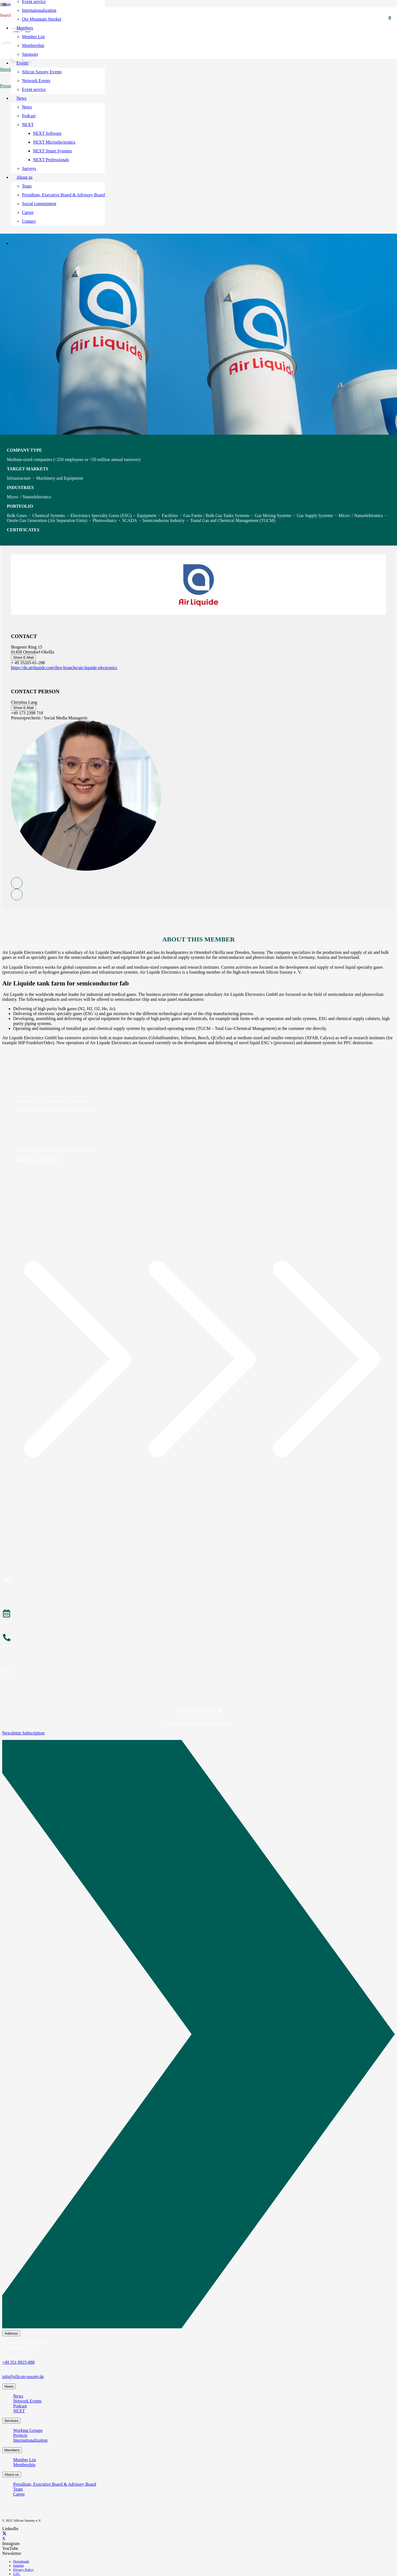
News (18, 2396)
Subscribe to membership (37, 1159)
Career (19, 2494)
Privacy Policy (23, 2570)
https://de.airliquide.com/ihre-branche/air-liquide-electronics (64, 667)
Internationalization (30, 2440)
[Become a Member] (198, 1580)
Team (18, 2489)
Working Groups (28, 2430)
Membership (24, 2464)
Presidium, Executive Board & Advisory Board (54, 2484)
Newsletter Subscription (23, 1733)
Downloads (21, 2561)
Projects (20, 2435)
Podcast (20, 2406)
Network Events (27, 2401)
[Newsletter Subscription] (198, 2035)
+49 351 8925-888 (18, 2362)
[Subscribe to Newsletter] (198, 1672)
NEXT (19, 2411)
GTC (16, 2574)
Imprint (18, 2565)
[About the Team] (198, 1638)
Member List (24, 2459)
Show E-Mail (23, 657)
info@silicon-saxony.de (23, 2376)
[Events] (198, 1614)
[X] (4, 2533)
